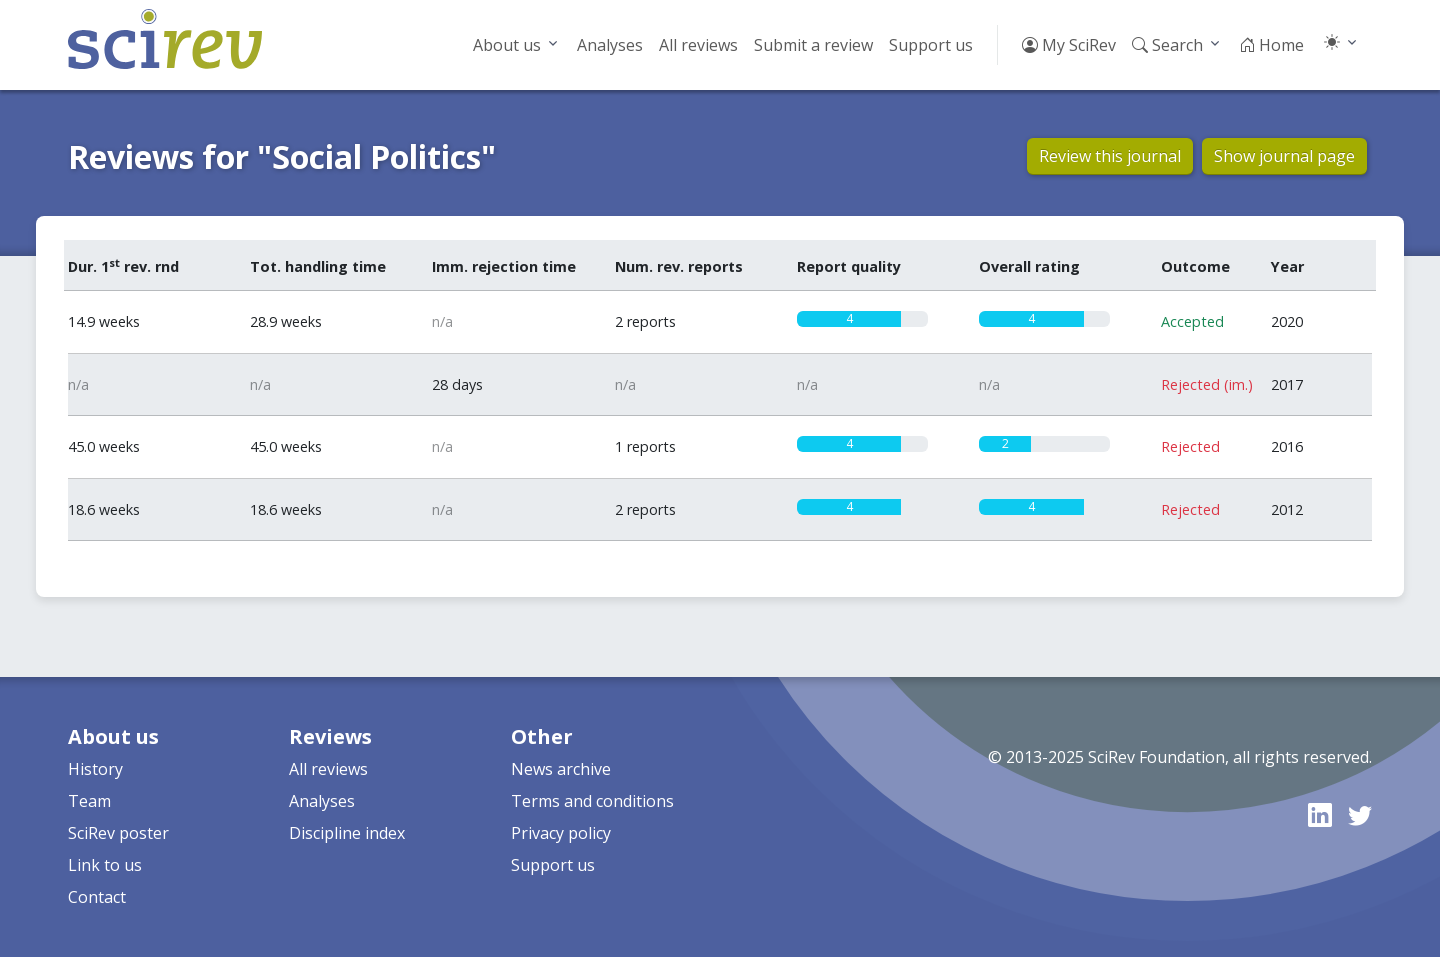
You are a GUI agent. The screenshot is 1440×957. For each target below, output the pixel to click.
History (95, 769)
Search (1167, 45)
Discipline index (347, 833)
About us (507, 45)
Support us (931, 45)
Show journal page (1284, 156)
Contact (97, 897)
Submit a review (813, 45)
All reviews (698, 45)
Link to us (105, 865)
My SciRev (1069, 45)
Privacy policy (561, 833)
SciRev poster (118, 833)
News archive (561, 769)
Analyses (610, 45)
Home (1271, 45)
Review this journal (1110, 156)
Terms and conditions (592, 801)
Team (89, 801)
